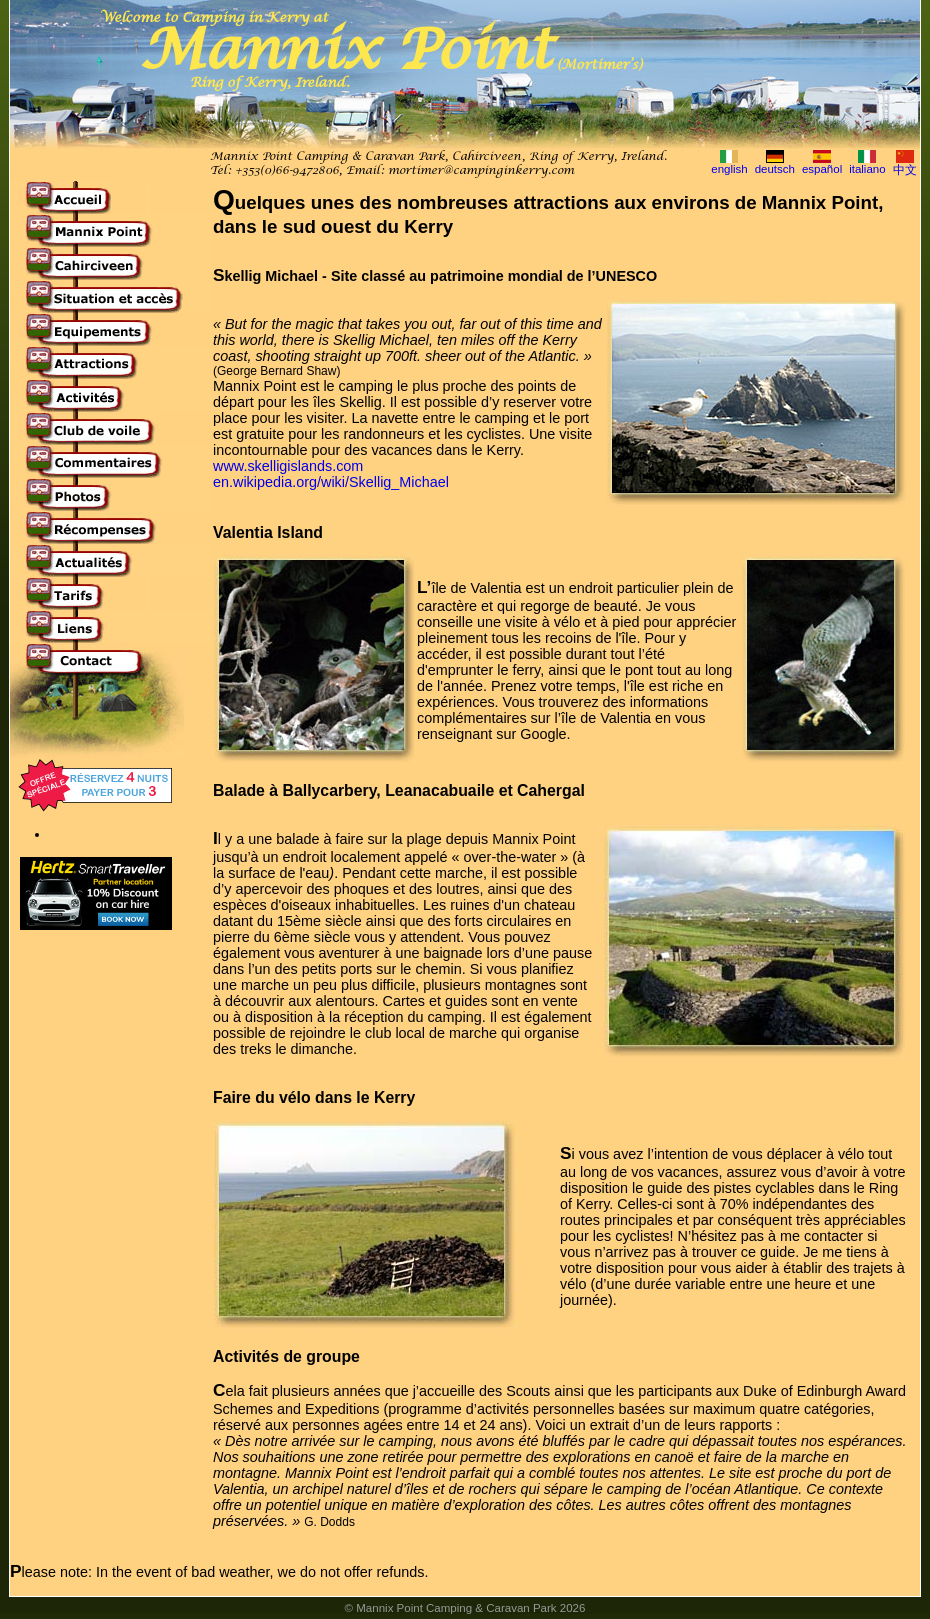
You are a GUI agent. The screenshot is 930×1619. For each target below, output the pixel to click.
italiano (867, 169)
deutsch (775, 169)
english (729, 169)
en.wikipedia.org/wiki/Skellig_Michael (331, 482)
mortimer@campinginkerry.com (481, 171)
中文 (905, 170)
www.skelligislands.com (288, 466)
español (822, 169)
